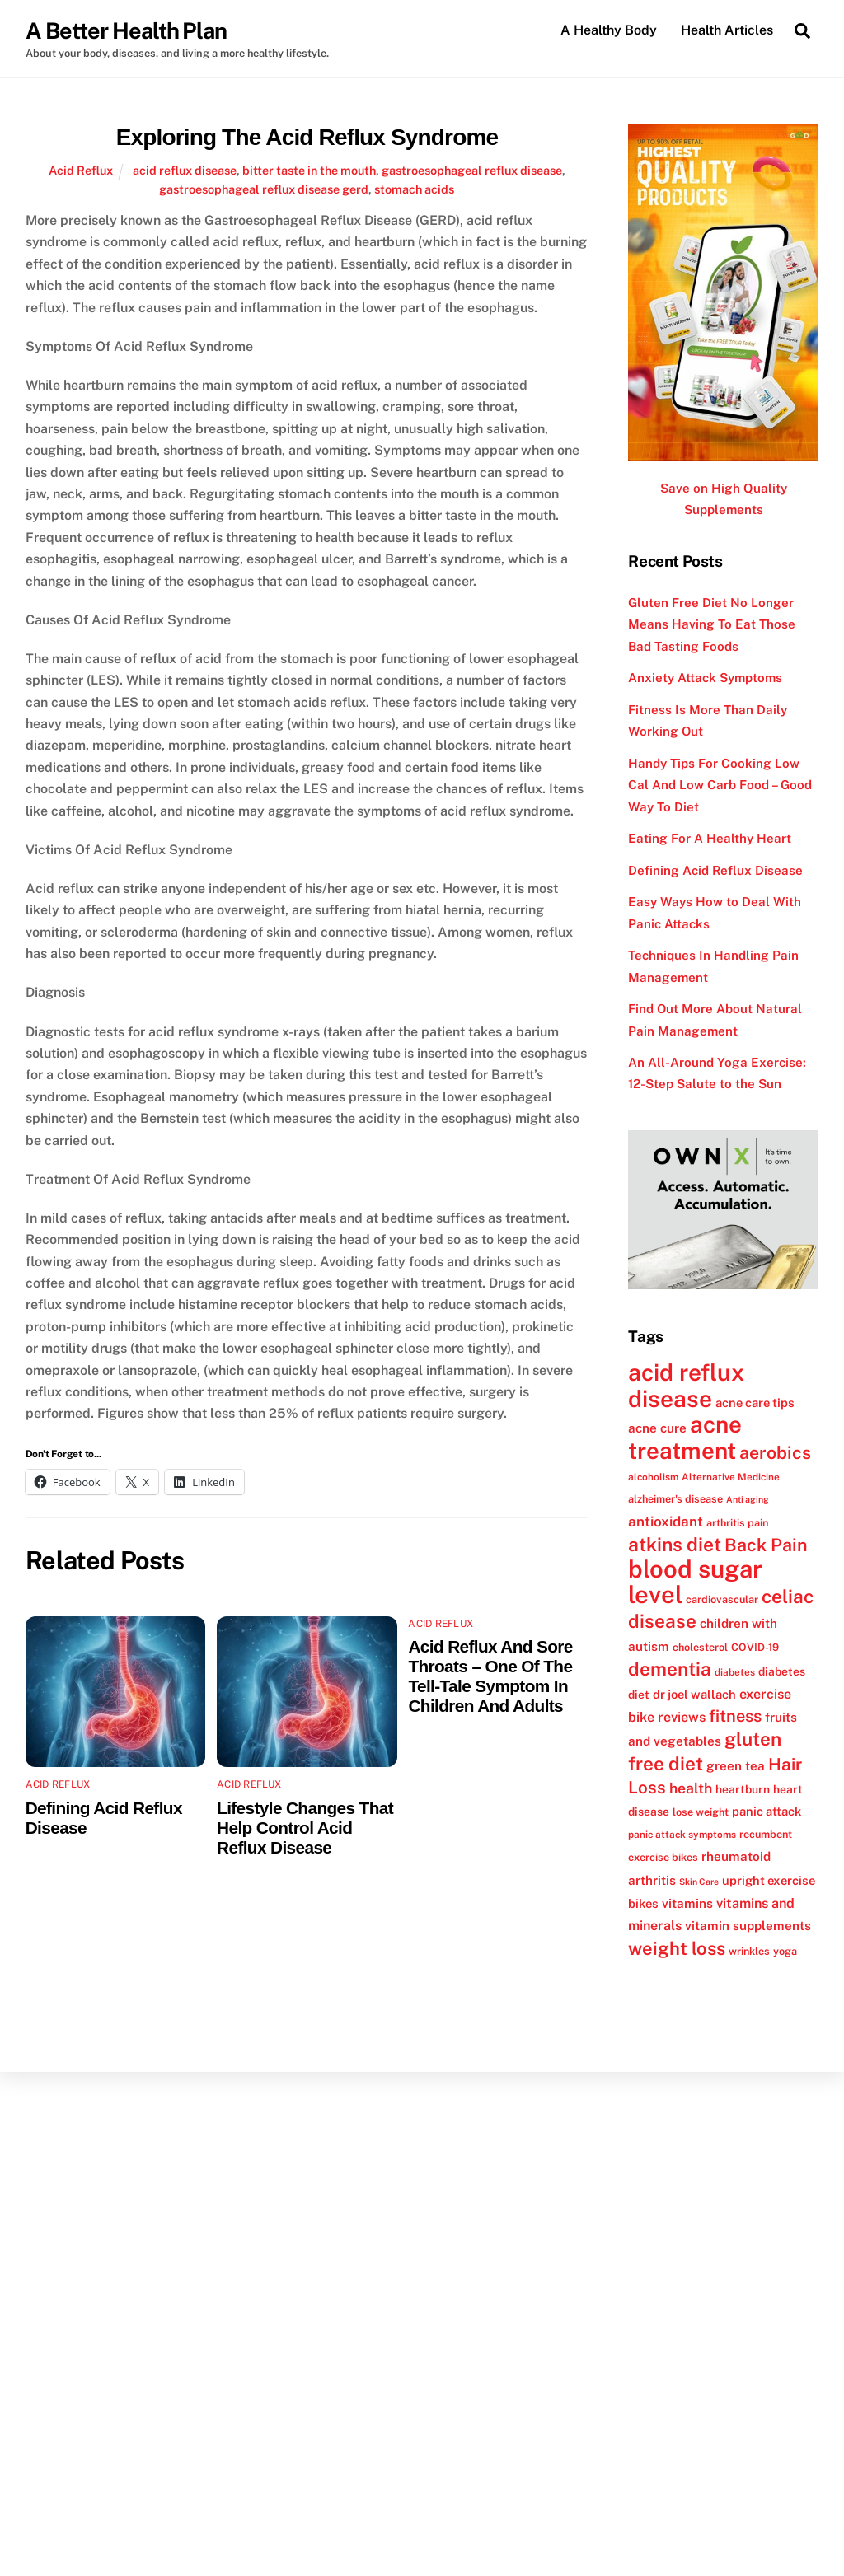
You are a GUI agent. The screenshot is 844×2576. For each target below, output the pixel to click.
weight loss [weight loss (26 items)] (676, 1948)
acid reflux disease (185, 170)
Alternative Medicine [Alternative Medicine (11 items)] (731, 1477)
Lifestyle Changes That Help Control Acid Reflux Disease (305, 1827)
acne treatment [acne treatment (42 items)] (685, 1437)
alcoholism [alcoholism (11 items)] (653, 1477)
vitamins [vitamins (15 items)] (687, 1903)
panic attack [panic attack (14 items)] (766, 1811)
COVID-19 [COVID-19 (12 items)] (755, 1647)
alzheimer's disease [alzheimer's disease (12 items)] (675, 1500)
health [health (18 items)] (690, 1788)
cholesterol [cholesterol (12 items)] (700, 1647)
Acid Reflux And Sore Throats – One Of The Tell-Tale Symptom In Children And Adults (490, 1676)
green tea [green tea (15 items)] (735, 1765)
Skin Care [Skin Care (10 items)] (699, 1881)
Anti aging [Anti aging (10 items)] (747, 1500)
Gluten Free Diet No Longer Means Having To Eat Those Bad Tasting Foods (711, 624)
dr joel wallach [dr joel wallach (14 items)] (694, 1694)
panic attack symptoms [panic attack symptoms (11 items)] (682, 1834)
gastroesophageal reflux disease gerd (263, 189)
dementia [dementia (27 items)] (669, 1669)
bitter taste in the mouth (309, 170)
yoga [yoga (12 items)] (785, 1951)
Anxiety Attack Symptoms (705, 678)
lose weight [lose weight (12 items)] (701, 1812)
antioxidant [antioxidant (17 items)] (665, 1521)
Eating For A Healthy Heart (709, 838)
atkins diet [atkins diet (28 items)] (674, 1544)
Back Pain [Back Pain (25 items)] (766, 1545)
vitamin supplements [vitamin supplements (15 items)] (748, 1926)
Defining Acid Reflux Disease (715, 870)
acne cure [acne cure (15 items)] (657, 1427)
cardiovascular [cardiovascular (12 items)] (722, 1599)
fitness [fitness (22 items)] (735, 1716)
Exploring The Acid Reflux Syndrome (307, 137)
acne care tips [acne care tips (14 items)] (755, 1403)
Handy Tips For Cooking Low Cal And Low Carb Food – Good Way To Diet (720, 785)
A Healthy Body (608, 30)
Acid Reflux (81, 170)
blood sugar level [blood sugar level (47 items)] (695, 1581)
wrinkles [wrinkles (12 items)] (749, 1951)
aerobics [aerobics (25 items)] (775, 1452)
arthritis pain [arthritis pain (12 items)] (737, 1523)
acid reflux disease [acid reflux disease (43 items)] (686, 1385)
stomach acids (414, 189)
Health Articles (727, 30)
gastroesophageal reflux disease (472, 170)
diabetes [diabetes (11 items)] (735, 1672)
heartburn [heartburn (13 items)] (742, 1789)
